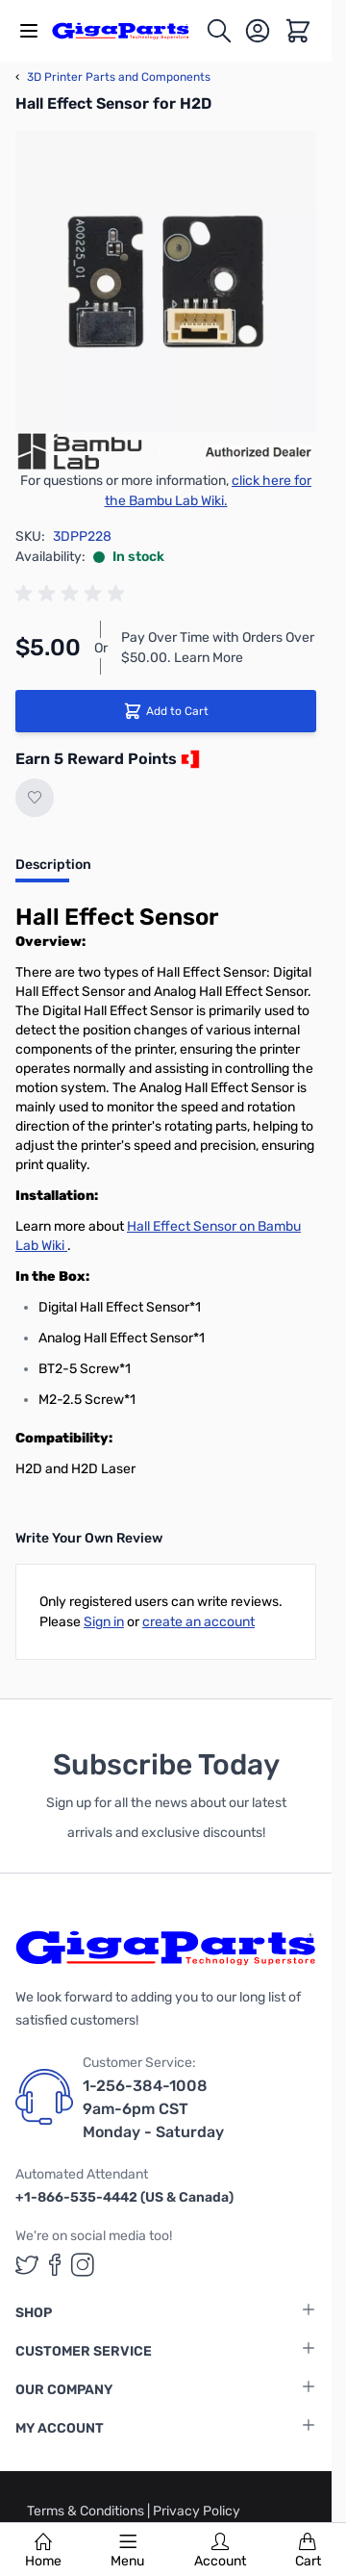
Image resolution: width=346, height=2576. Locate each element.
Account (220, 2551)
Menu (127, 2551)
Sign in (104, 1622)
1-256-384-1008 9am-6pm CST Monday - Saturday (153, 2109)
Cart (308, 2551)
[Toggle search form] (219, 30)
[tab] (53, 870)
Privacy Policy (196, 2511)
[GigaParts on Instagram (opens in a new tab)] (82, 2265)
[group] (73, 593)
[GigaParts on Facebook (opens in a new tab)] (54, 2265)
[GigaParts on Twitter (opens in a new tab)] (26, 2265)
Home (43, 2551)
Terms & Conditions (87, 2511)
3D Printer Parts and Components (112, 77)
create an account (198, 1622)
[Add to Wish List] (34, 797)
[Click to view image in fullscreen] (165, 281)
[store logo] (128, 30)
